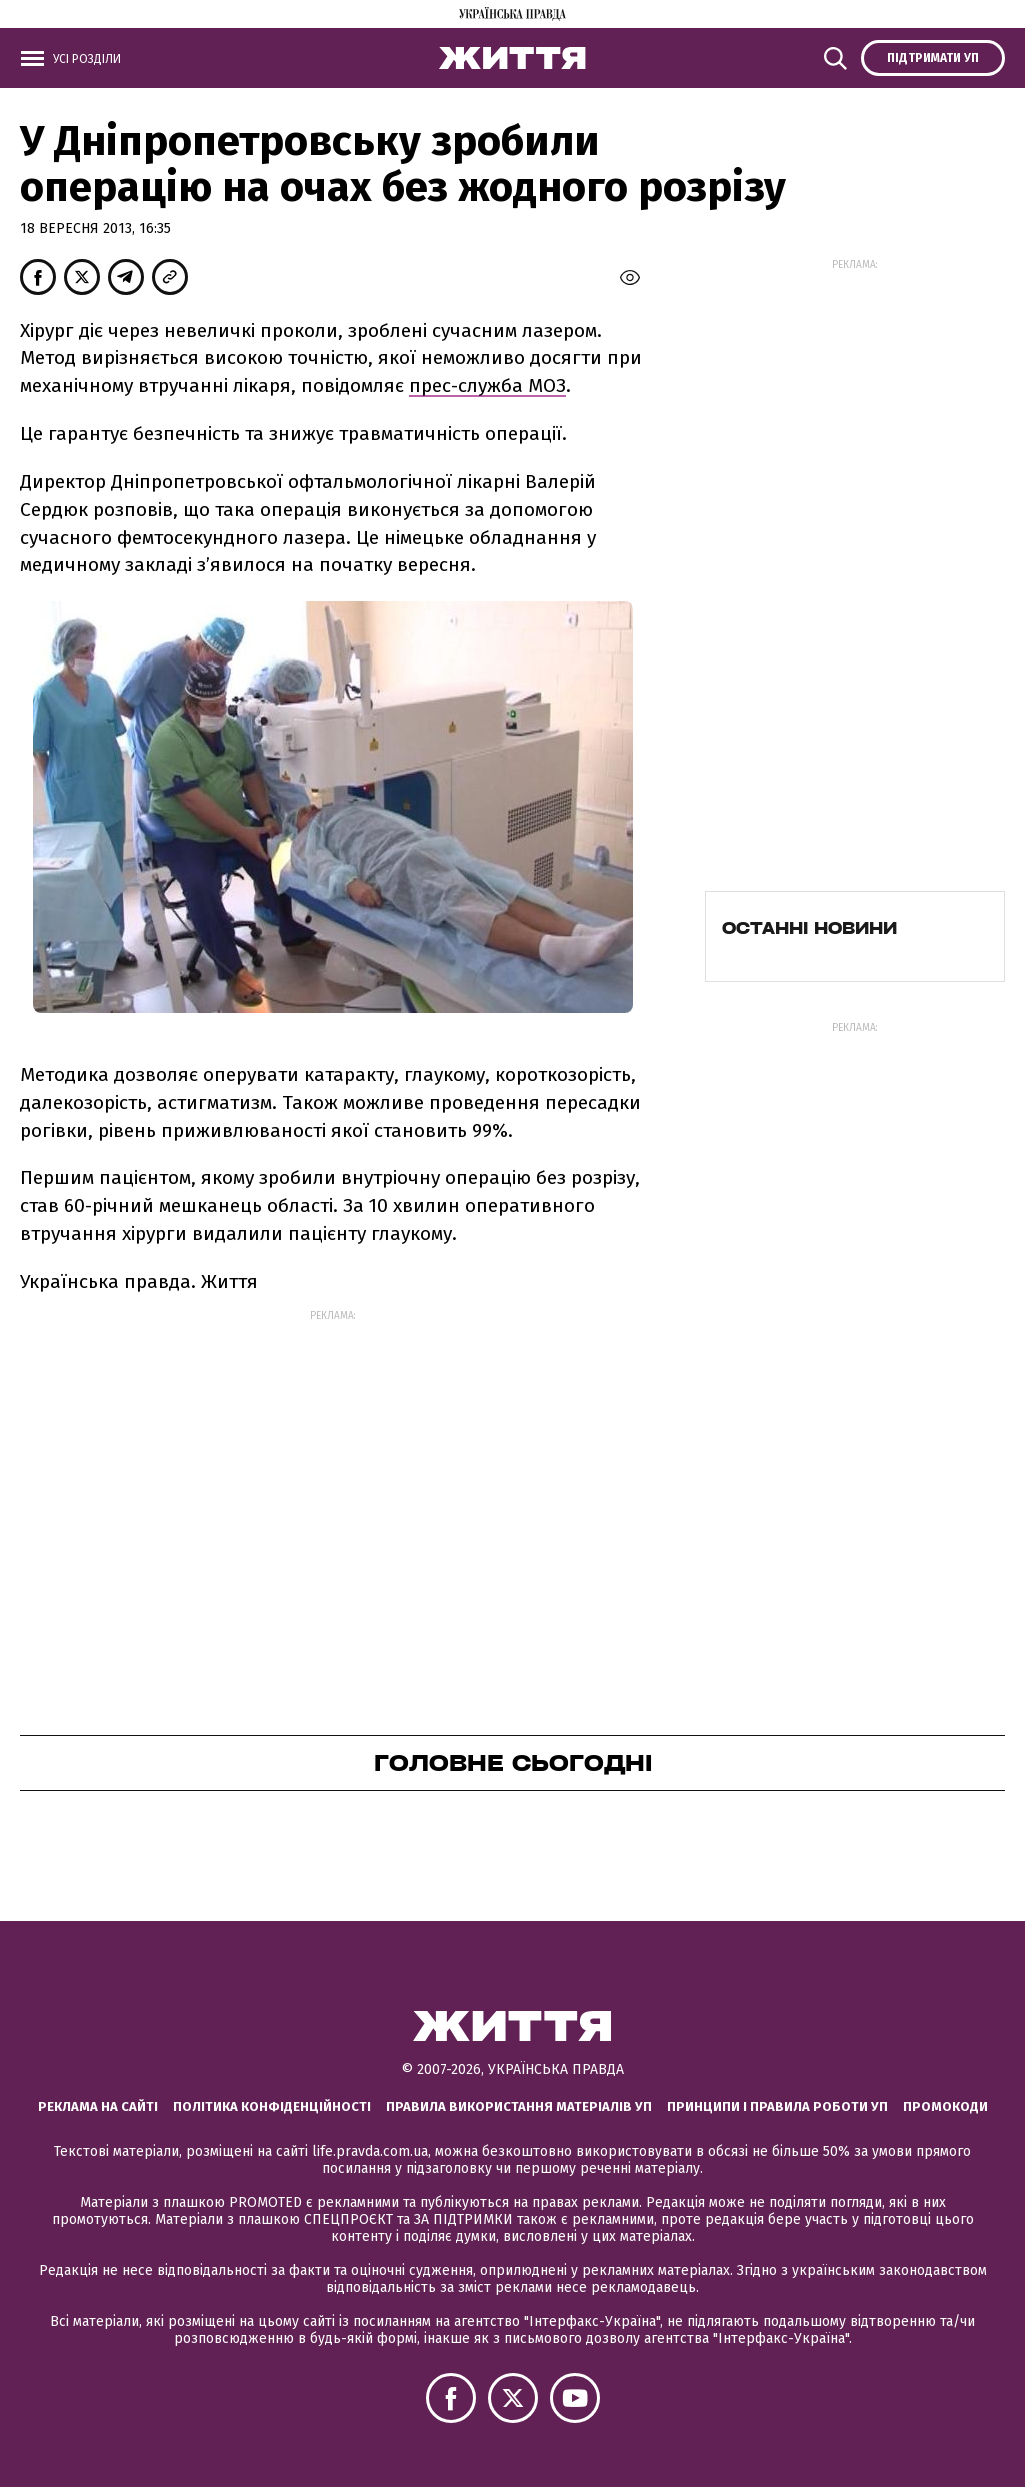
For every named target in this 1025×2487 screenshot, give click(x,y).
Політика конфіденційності (272, 2106)
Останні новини (809, 928)
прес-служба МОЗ (487, 385)
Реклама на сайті (98, 2106)
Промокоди (945, 2106)
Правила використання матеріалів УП (519, 2106)
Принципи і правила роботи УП (777, 2106)
